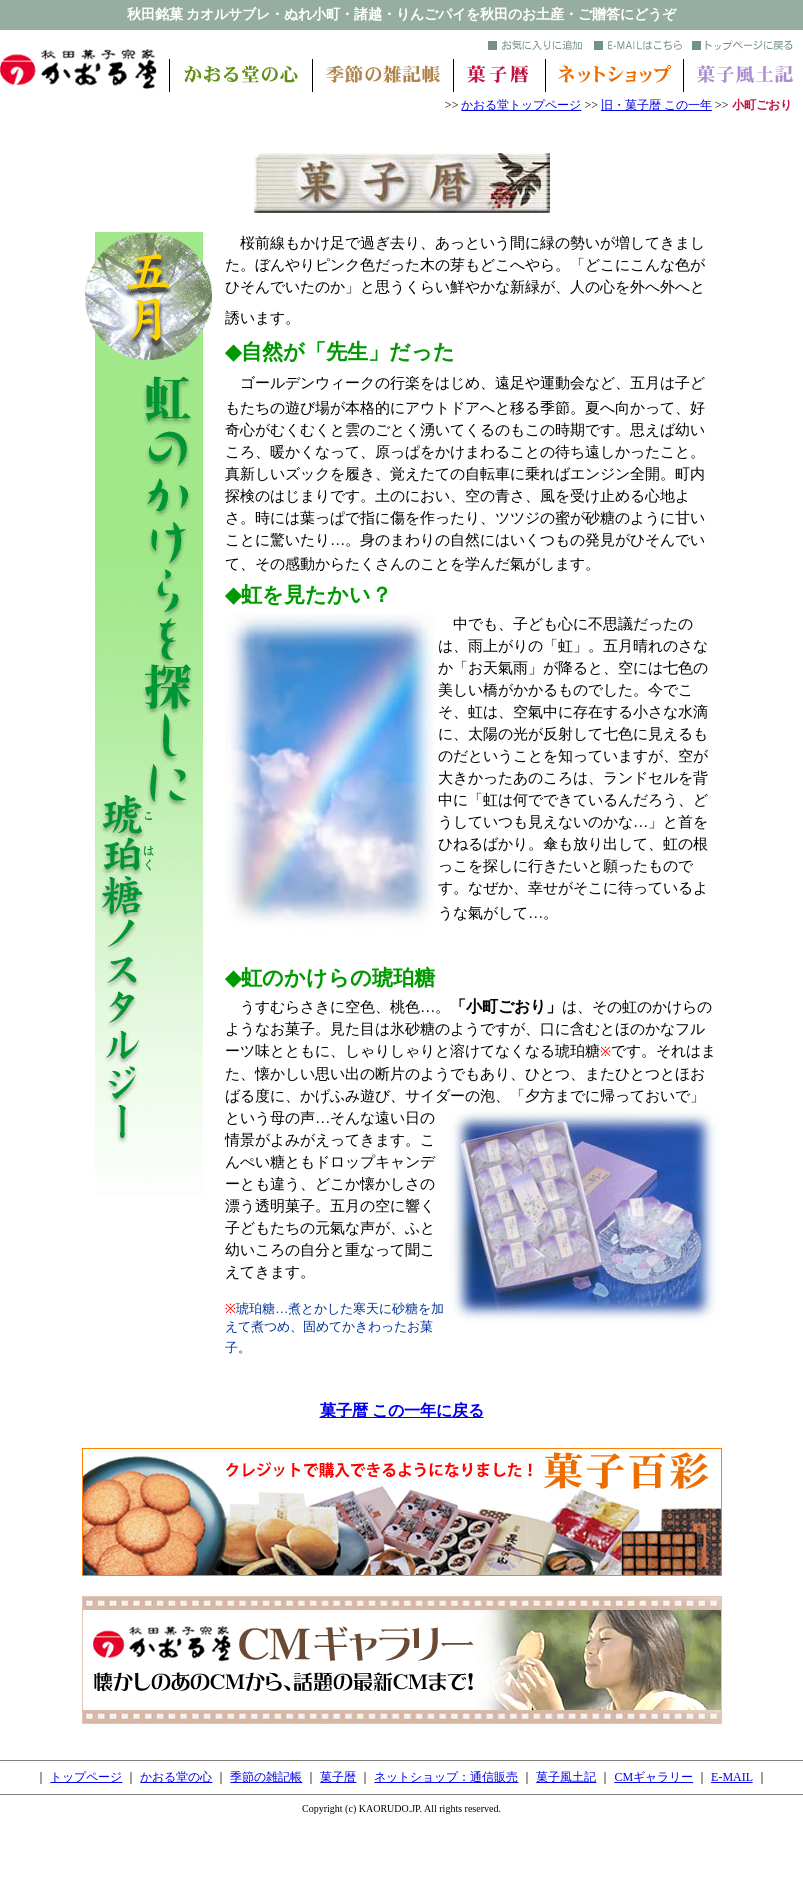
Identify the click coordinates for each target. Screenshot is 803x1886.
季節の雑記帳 (266, 1777)
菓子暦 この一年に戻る (402, 1410)
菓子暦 (338, 1777)
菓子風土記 (566, 1777)
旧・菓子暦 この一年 (656, 105)
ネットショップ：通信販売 (446, 1777)
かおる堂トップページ (521, 105)
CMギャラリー (653, 1777)
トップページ (86, 1777)
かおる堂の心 (176, 1777)
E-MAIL (732, 1777)
